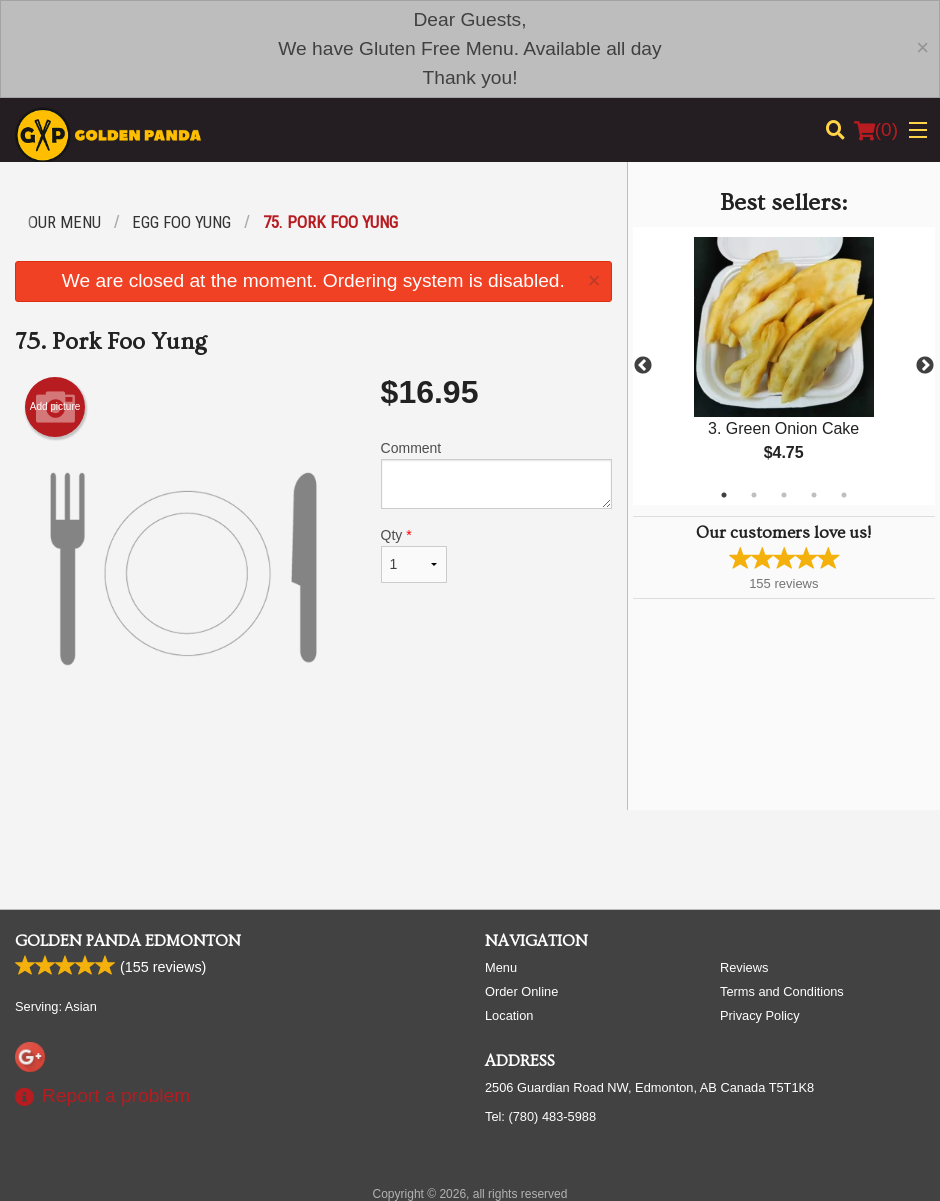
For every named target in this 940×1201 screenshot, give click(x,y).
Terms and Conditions (782, 991)
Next (925, 366)
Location (509, 1015)
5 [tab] (844, 495)
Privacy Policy (760, 1015)
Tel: (540, 1116)
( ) (876, 130)
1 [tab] (724, 495)
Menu (501, 967)
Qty (414, 555)
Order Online (521, 991)
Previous (643, 366)
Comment (496, 474)
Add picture (55, 407)
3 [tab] (784, 495)
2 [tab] (754, 495)
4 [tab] (814, 495)
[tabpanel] (784, 366)
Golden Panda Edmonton (128, 941)
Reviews (744, 967)
